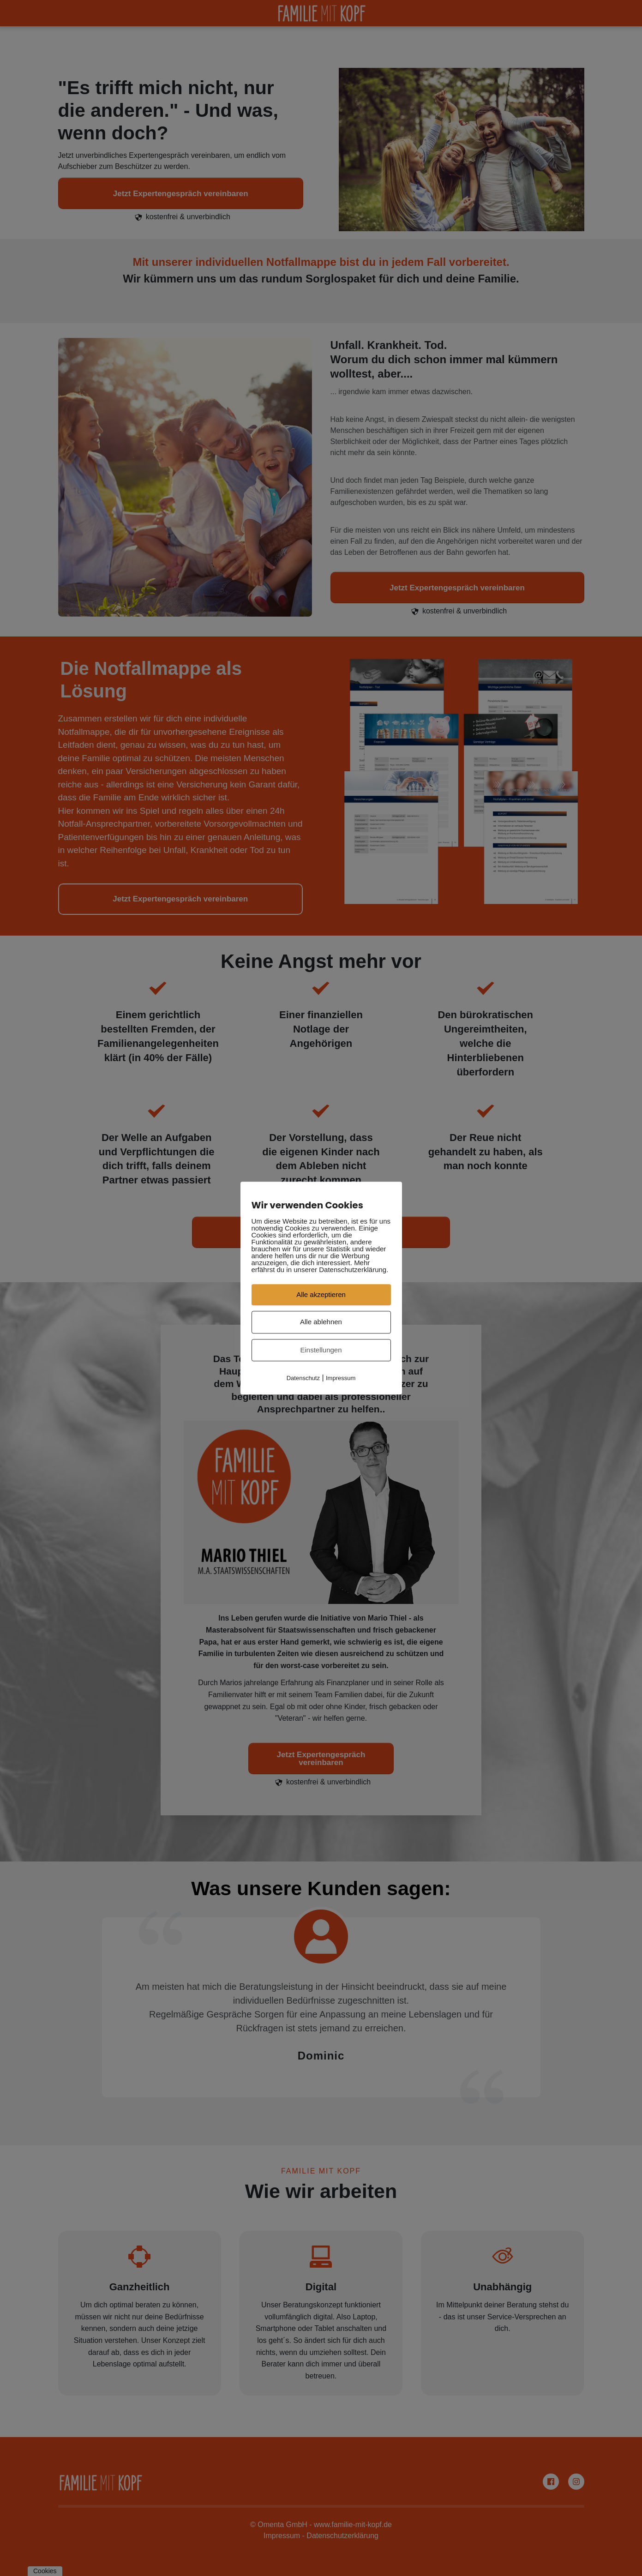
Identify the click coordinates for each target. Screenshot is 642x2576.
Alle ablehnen (321, 1322)
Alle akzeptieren (321, 1294)
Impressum (340, 1378)
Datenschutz (303, 1378)
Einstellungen (321, 1350)
